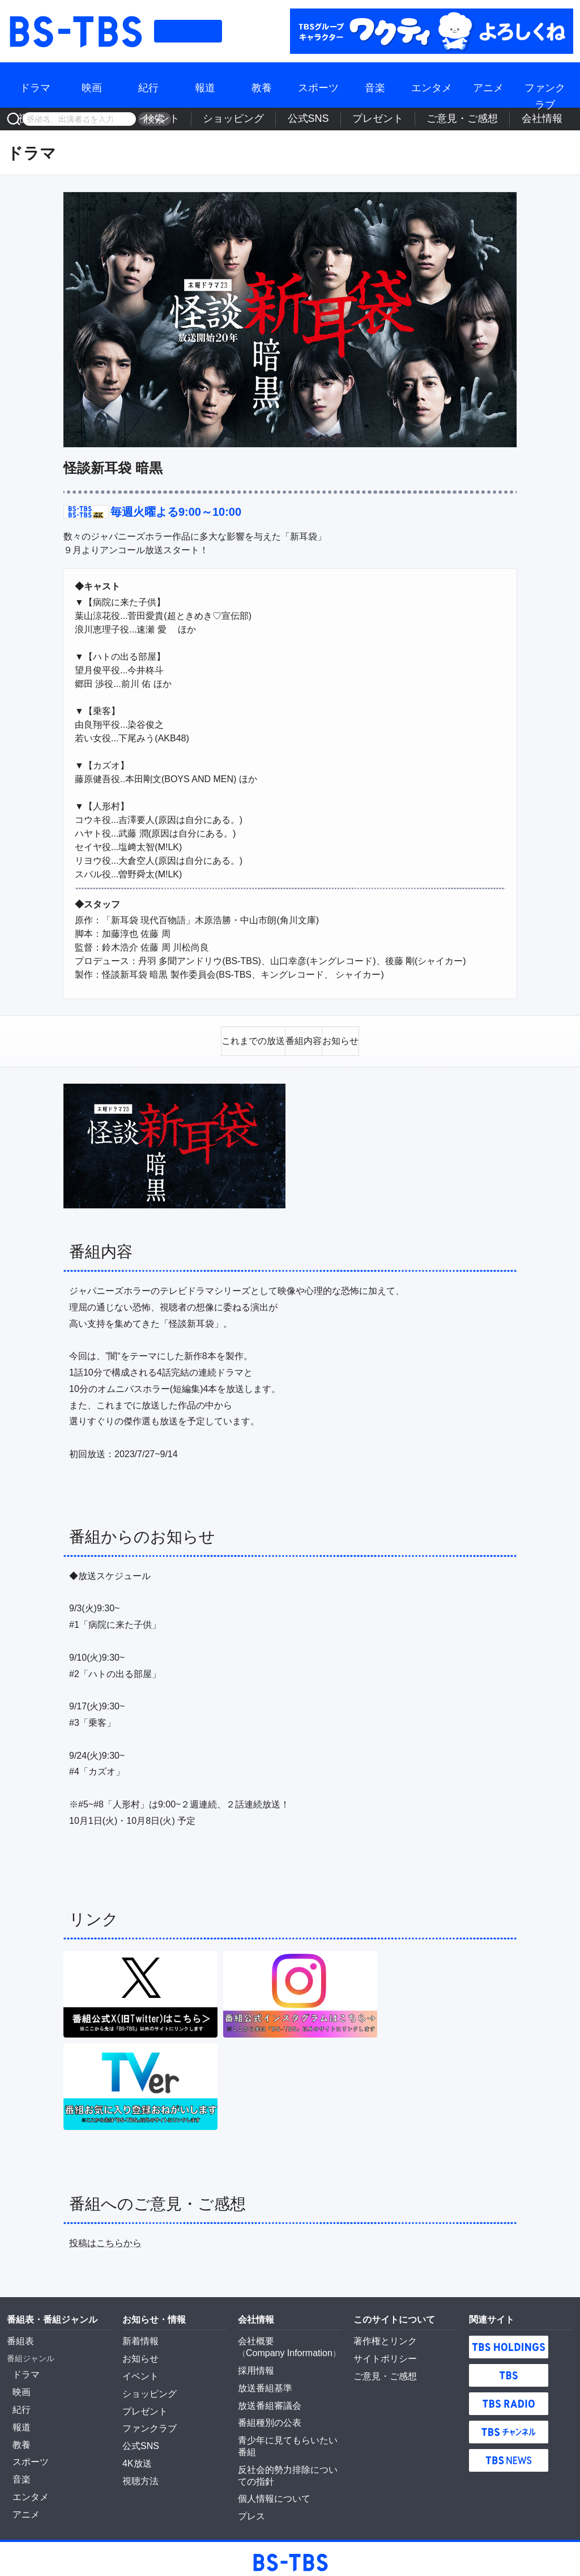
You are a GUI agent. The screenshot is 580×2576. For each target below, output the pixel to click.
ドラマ (35, 85)
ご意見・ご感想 (494, 119)
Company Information (284, 2345)
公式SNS (384, 119)
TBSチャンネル (508, 2426)
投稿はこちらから (105, 2237)
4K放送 (236, 119)
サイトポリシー (381, 2351)
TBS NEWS (508, 2454)
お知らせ (138, 2351)
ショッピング (331, 119)
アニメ (488, 85)
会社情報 (551, 119)
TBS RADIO (508, 2398)
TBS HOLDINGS (508, 2341)
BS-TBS (75, 31)
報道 (205, 85)
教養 (262, 85)
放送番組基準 (261, 2377)
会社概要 (254, 2335)
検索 (151, 119)
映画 (92, 85)
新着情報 (138, 2335)
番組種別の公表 (265, 2409)
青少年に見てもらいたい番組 (289, 2425)
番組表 (188, 31)
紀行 (148, 85)
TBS (508, 2369)
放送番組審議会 (265, 2393)
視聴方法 (194, 119)
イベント (278, 119)
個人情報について (269, 2467)
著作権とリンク (381, 2335)
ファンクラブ (545, 85)
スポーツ (318, 85)
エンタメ (431, 85)
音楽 (375, 85)
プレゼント (433, 119)
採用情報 (254, 2361)
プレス (250, 2483)
